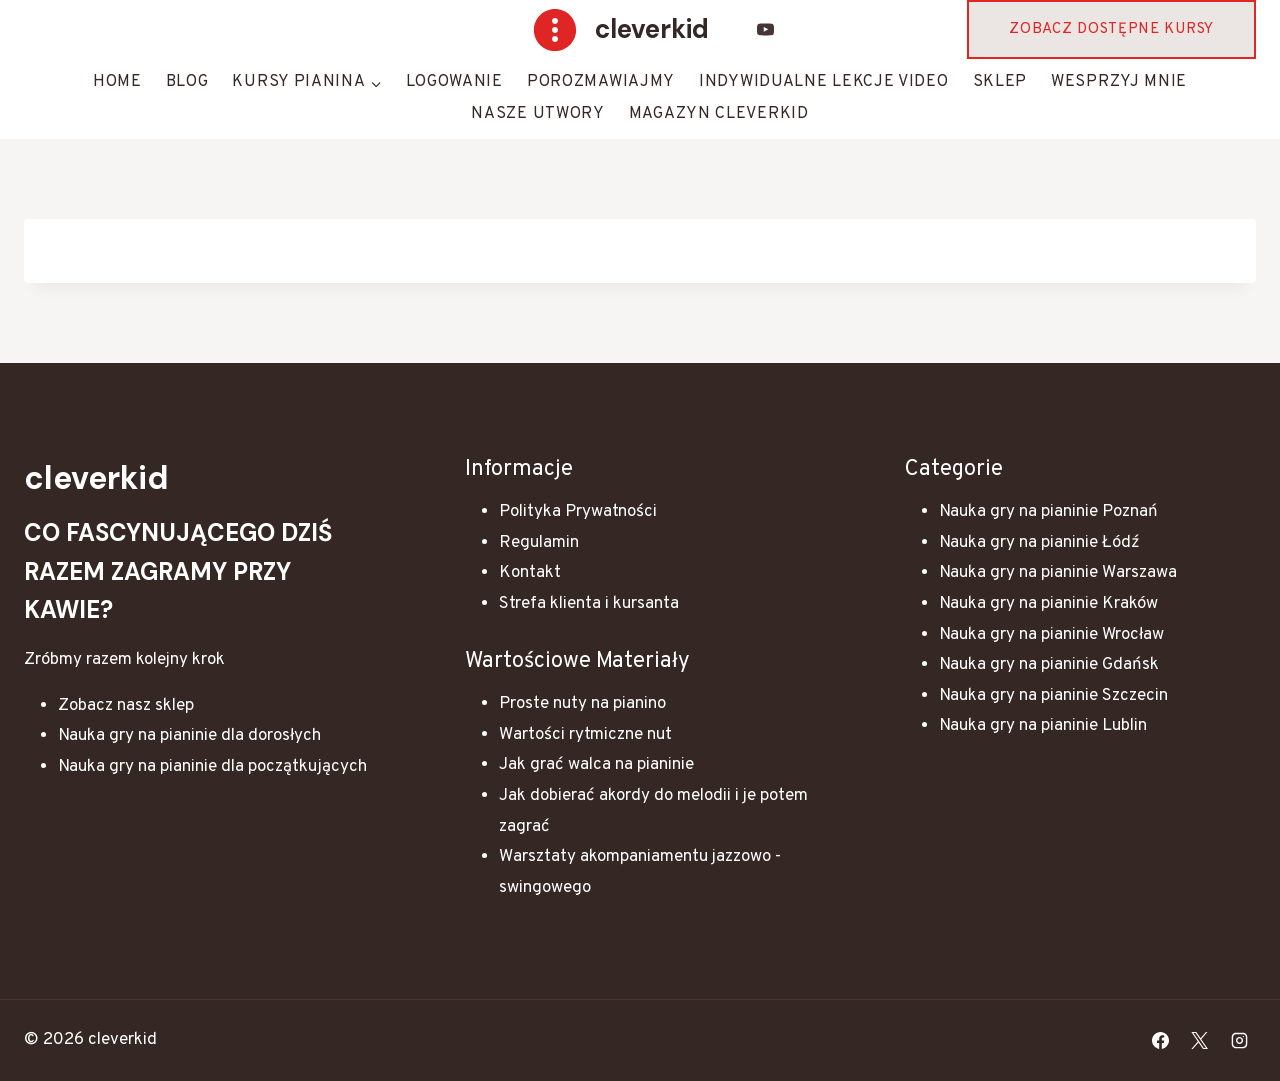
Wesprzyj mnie (1119, 82)
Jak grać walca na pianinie (596, 765)
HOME (117, 82)
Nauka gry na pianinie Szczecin (1053, 696)
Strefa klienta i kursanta (589, 604)
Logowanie (454, 82)
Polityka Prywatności (578, 512)
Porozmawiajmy (601, 82)
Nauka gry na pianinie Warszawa (1058, 573)
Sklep (1000, 82)
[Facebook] (1161, 1040)
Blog (187, 82)
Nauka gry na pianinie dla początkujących (212, 767)
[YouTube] (766, 30)
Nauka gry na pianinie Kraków (1048, 604)
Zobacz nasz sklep (126, 706)
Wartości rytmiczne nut (585, 735)
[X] (1200, 1040)
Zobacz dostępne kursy (1111, 29)
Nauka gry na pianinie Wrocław (1051, 635)
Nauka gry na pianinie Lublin (1043, 726)
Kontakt (530, 573)
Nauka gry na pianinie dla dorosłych (189, 736)
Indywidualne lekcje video (824, 82)
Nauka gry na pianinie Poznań (1048, 512)
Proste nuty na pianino (582, 704)
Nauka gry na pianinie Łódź (1039, 543)
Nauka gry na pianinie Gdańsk (1049, 665)
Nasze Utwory (537, 114)
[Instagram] (1239, 1040)
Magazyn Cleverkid (719, 114)
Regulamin (539, 543)
